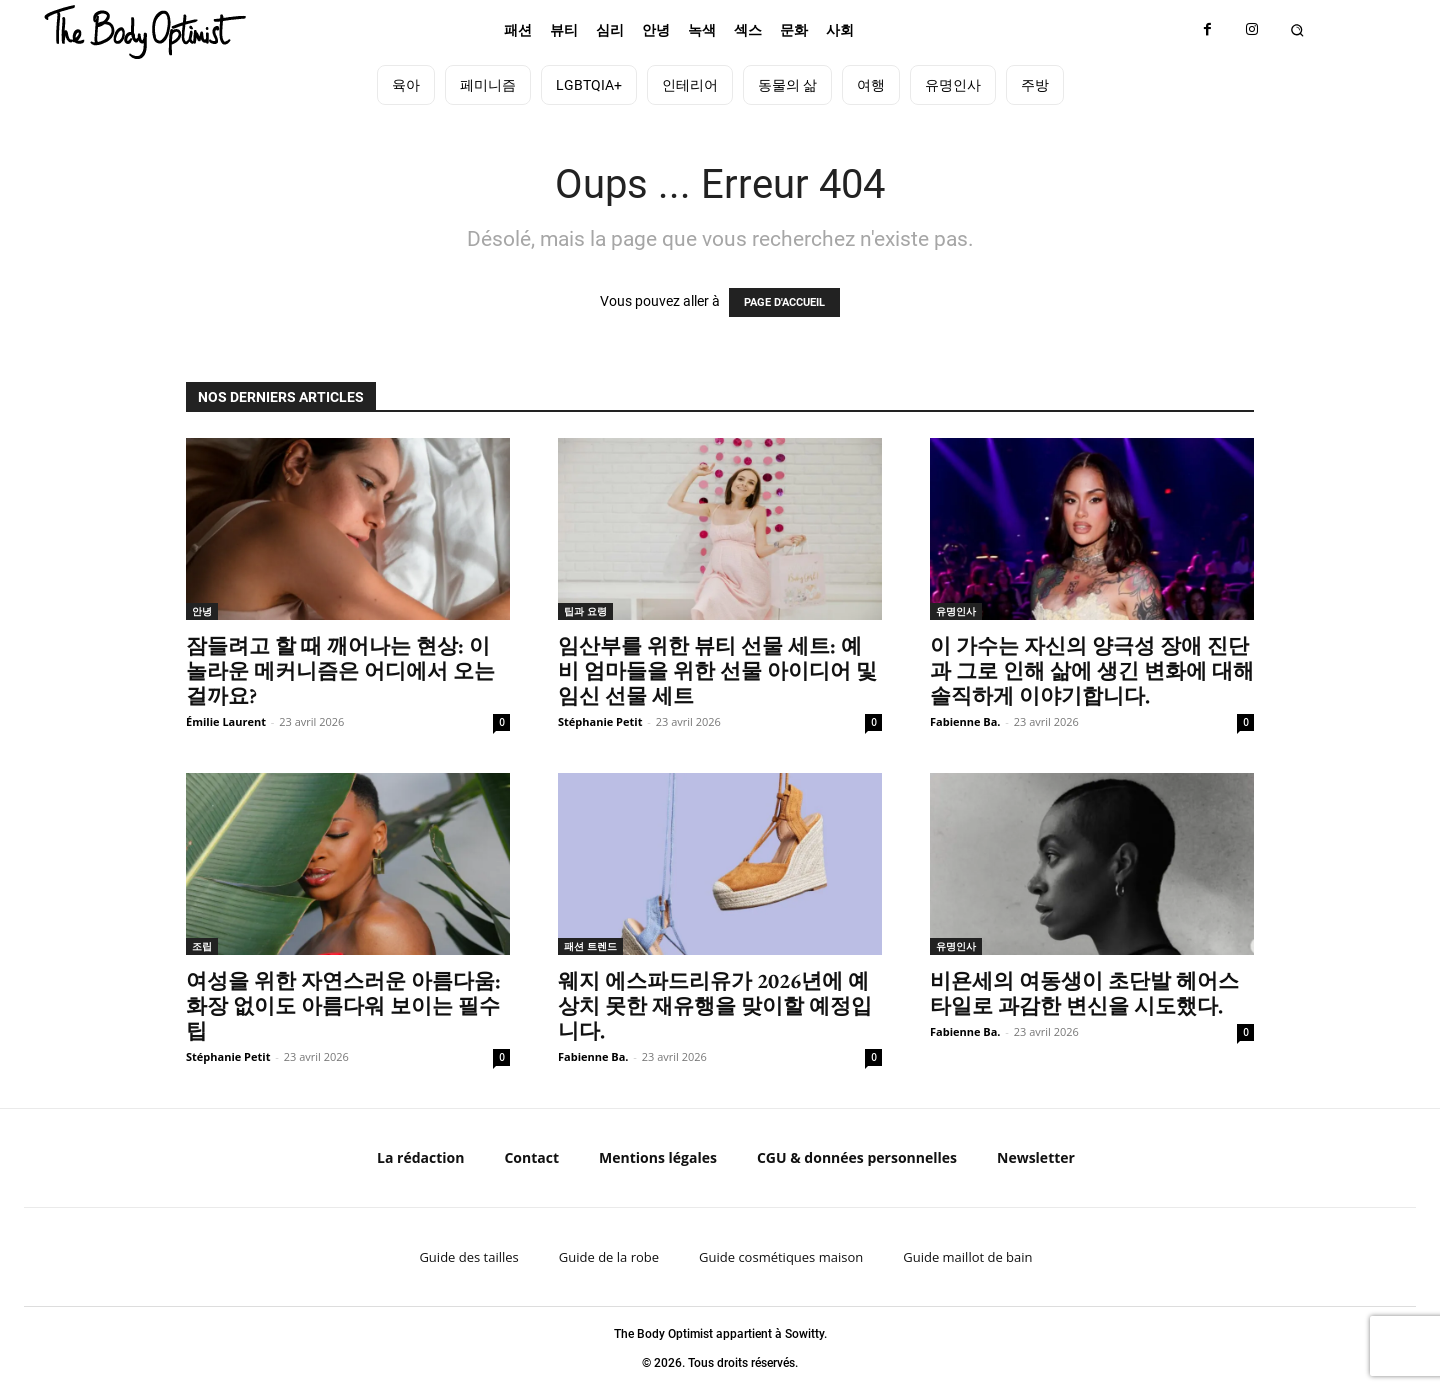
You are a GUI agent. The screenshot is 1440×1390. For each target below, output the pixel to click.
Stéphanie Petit (600, 721)
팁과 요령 (585, 611)
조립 (202, 946)
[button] (1297, 30)
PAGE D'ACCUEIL (784, 302)
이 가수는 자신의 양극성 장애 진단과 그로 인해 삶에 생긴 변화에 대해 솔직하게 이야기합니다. (1092, 670)
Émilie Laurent (226, 721)
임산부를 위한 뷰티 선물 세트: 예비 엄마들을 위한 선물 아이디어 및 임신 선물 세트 (717, 670)
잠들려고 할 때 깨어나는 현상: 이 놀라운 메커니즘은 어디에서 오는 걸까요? (340, 670)
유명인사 (956, 611)
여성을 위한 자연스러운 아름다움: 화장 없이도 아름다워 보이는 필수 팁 (343, 1005)
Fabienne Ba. (965, 721)
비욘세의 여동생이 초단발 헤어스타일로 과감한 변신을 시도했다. (1084, 993)
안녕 (202, 611)
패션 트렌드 (590, 946)
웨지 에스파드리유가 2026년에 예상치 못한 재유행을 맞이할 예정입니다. (715, 1005)
